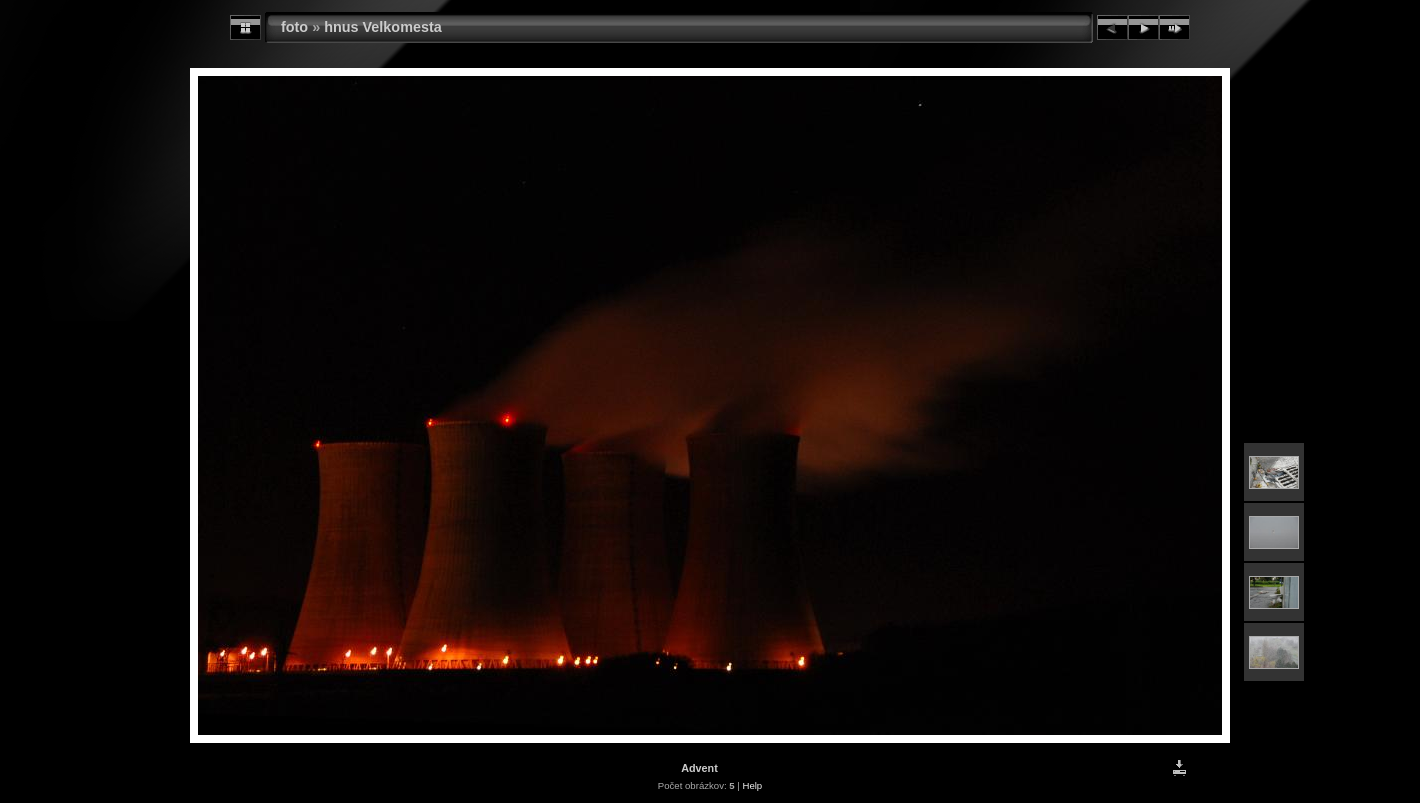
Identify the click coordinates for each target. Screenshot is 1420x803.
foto (294, 27)
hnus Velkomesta (383, 27)
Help (752, 785)
